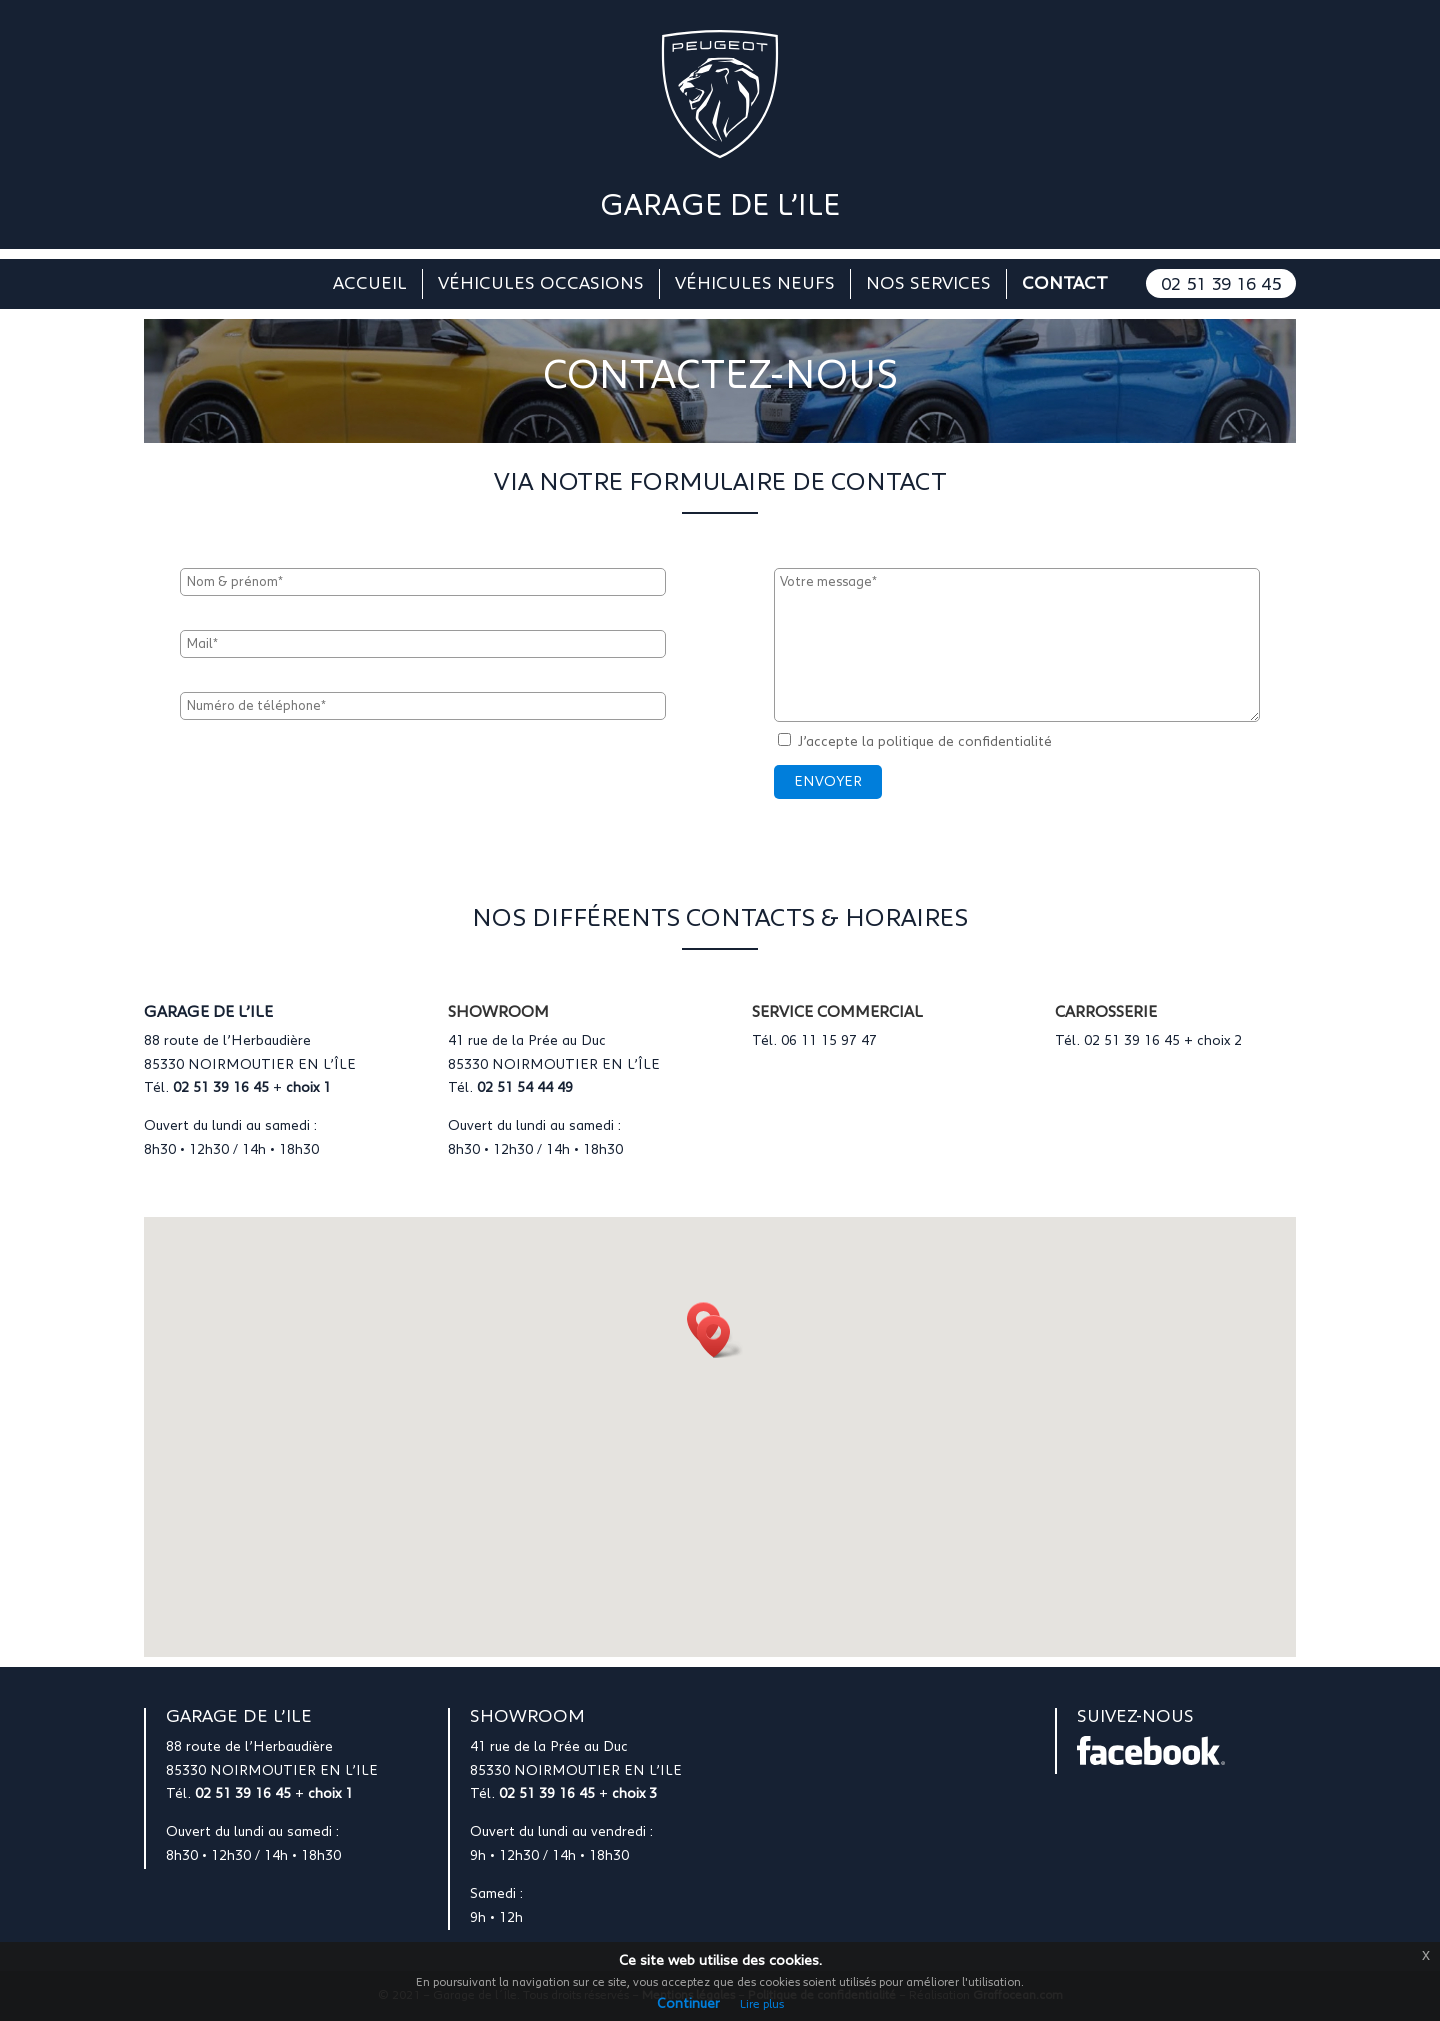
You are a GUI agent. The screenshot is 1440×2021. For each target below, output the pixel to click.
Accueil (370, 285)
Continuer (688, 2004)
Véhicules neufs (755, 285)
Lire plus (762, 2004)
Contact (1065, 285)
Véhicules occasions (541, 285)
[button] (720, 1336)
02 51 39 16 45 (1221, 285)
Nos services (928, 285)
